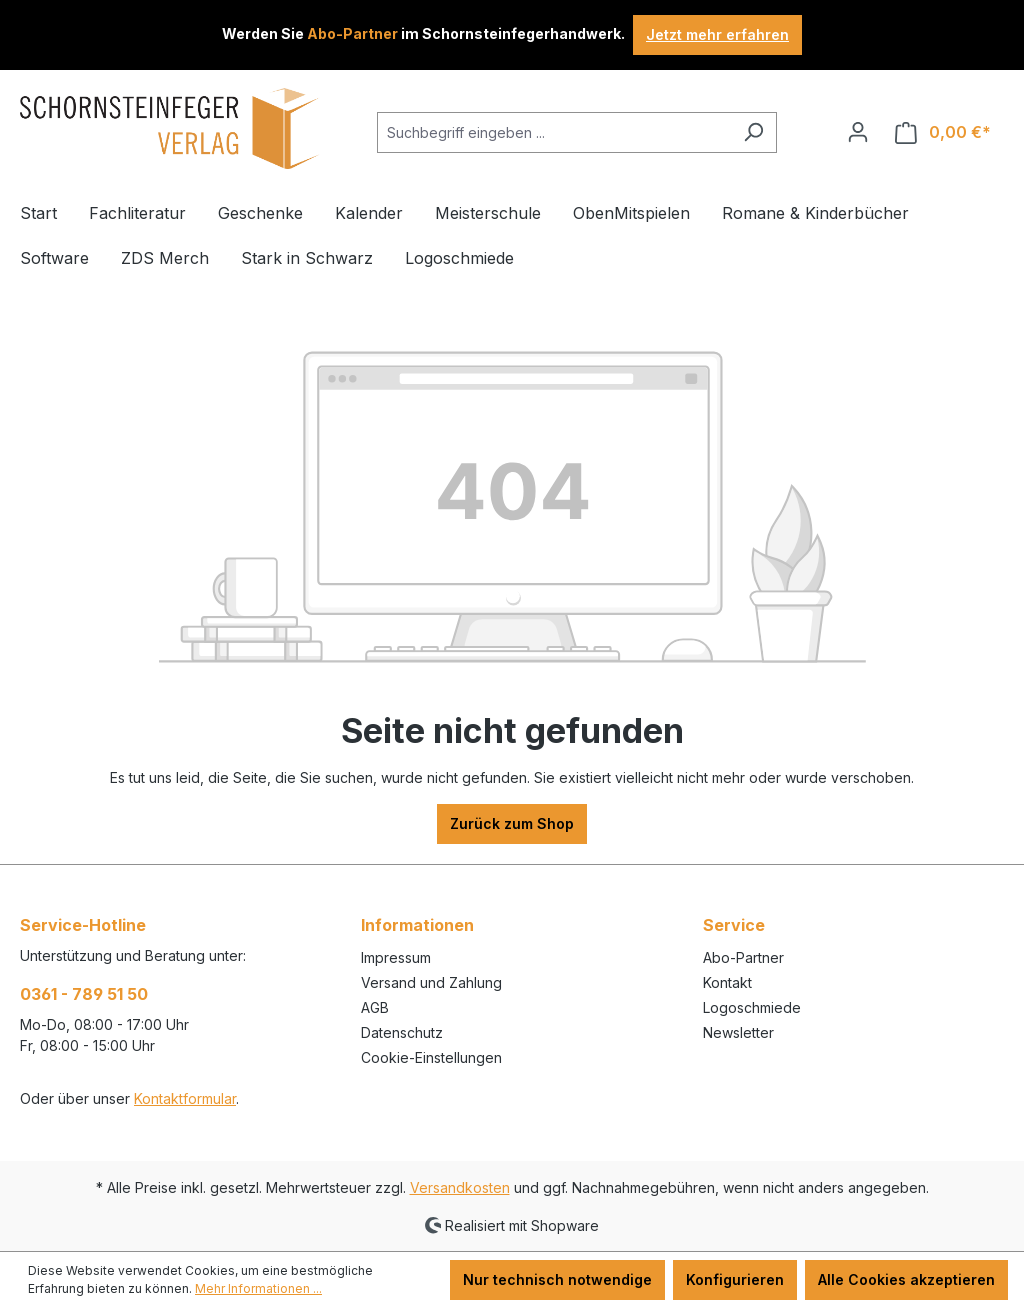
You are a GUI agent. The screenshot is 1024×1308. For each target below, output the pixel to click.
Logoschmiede (752, 1007)
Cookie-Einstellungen (431, 1057)
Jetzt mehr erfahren (717, 34)
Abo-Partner (743, 957)
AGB (375, 1007)
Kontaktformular (185, 1098)
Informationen (417, 925)
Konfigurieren (735, 1279)
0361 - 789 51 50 (84, 994)
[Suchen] (753, 132)
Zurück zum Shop (512, 823)
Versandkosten (460, 1187)
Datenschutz (402, 1032)
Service (734, 925)
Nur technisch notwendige (557, 1279)
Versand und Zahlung (431, 982)
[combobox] (554, 132)
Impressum (396, 957)
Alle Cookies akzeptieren (906, 1279)
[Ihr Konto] (858, 132)
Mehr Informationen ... (258, 1288)
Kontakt (727, 982)
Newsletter (738, 1032)
